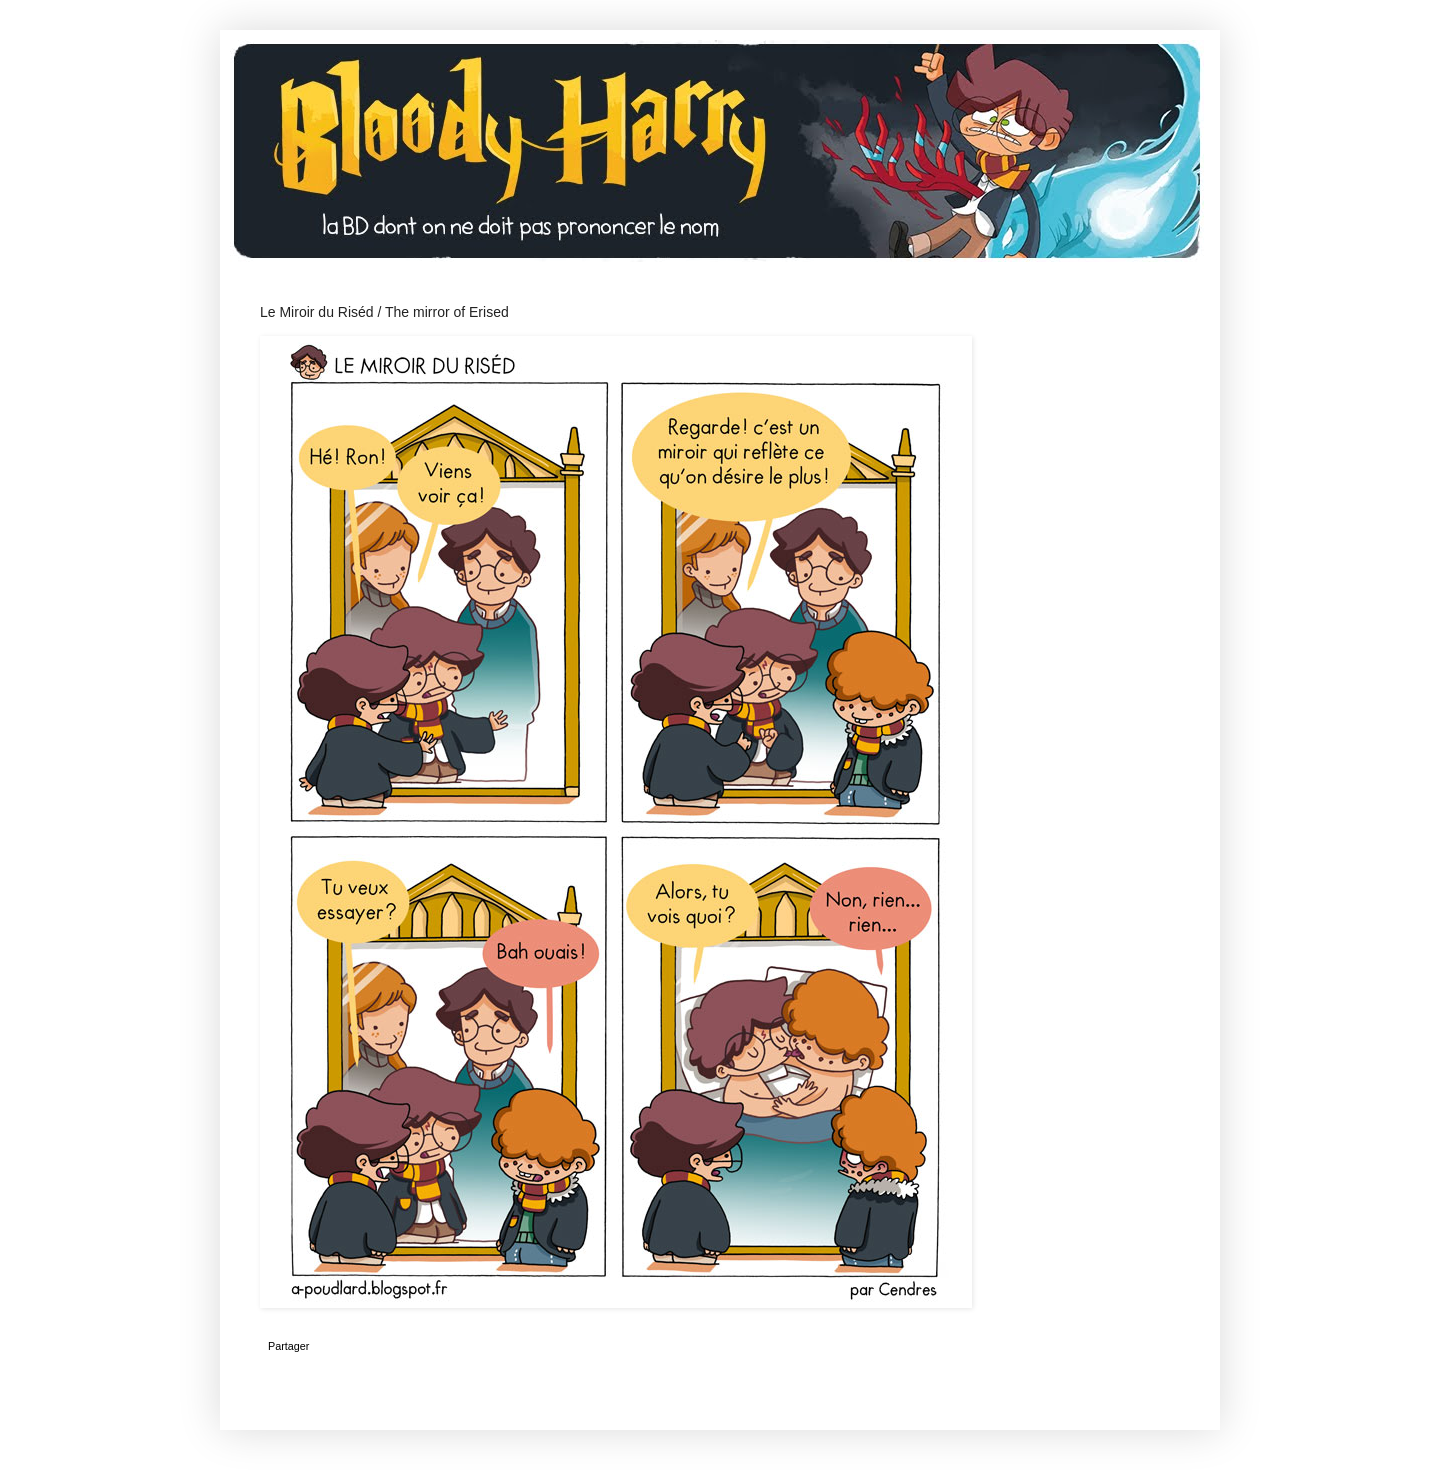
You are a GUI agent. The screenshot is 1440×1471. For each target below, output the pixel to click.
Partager (288, 1346)
